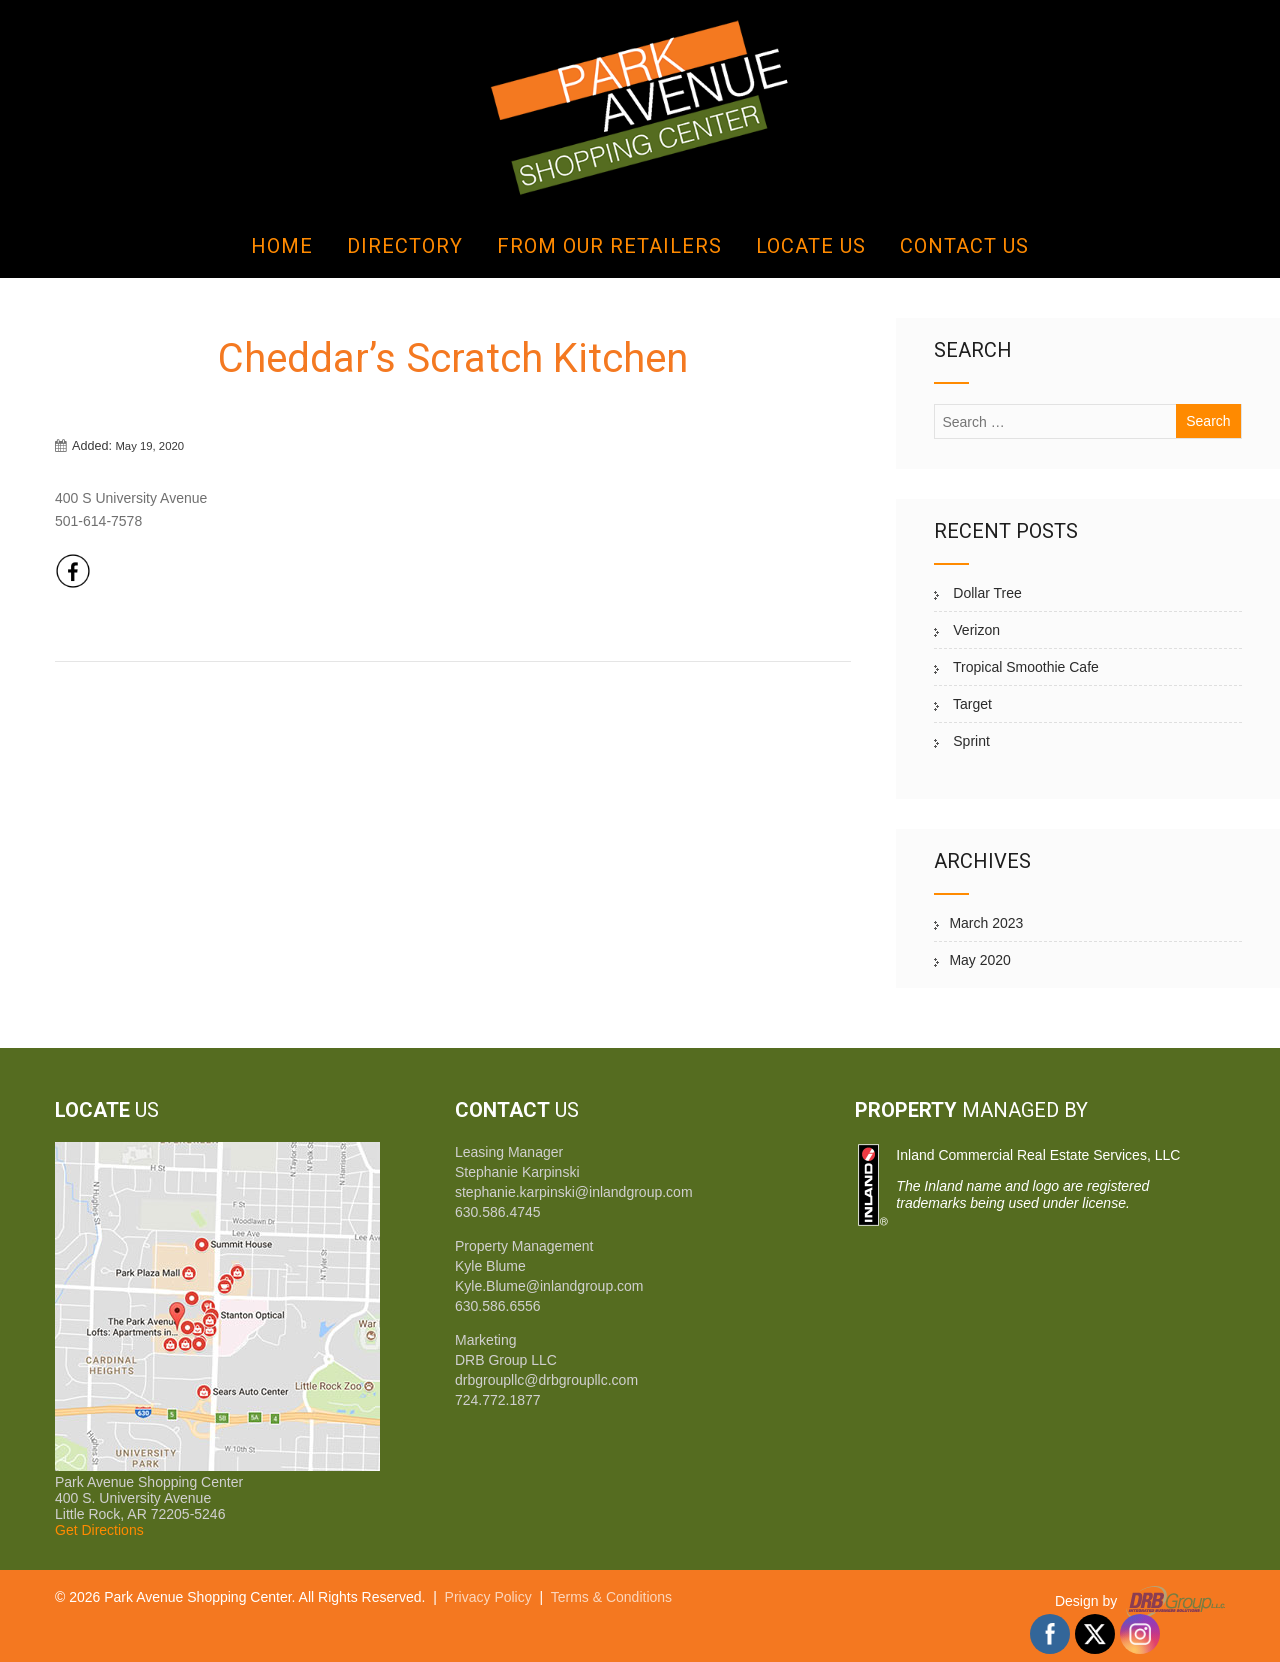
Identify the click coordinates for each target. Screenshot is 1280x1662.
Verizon (974, 630)
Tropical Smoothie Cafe (1023, 667)
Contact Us (964, 246)
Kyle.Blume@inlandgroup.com (549, 1286)
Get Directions (99, 1530)
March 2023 (986, 923)
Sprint (969, 741)
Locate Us (811, 246)
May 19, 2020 (149, 446)
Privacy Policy (488, 1597)
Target (970, 704)
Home (282, 246)
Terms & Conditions (611, 1597)
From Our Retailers (609, 246)
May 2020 (979, 960)
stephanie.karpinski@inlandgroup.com (574, 1192)
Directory (405, 246)
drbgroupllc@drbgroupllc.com (546, 1380)
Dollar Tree (985, 593)
